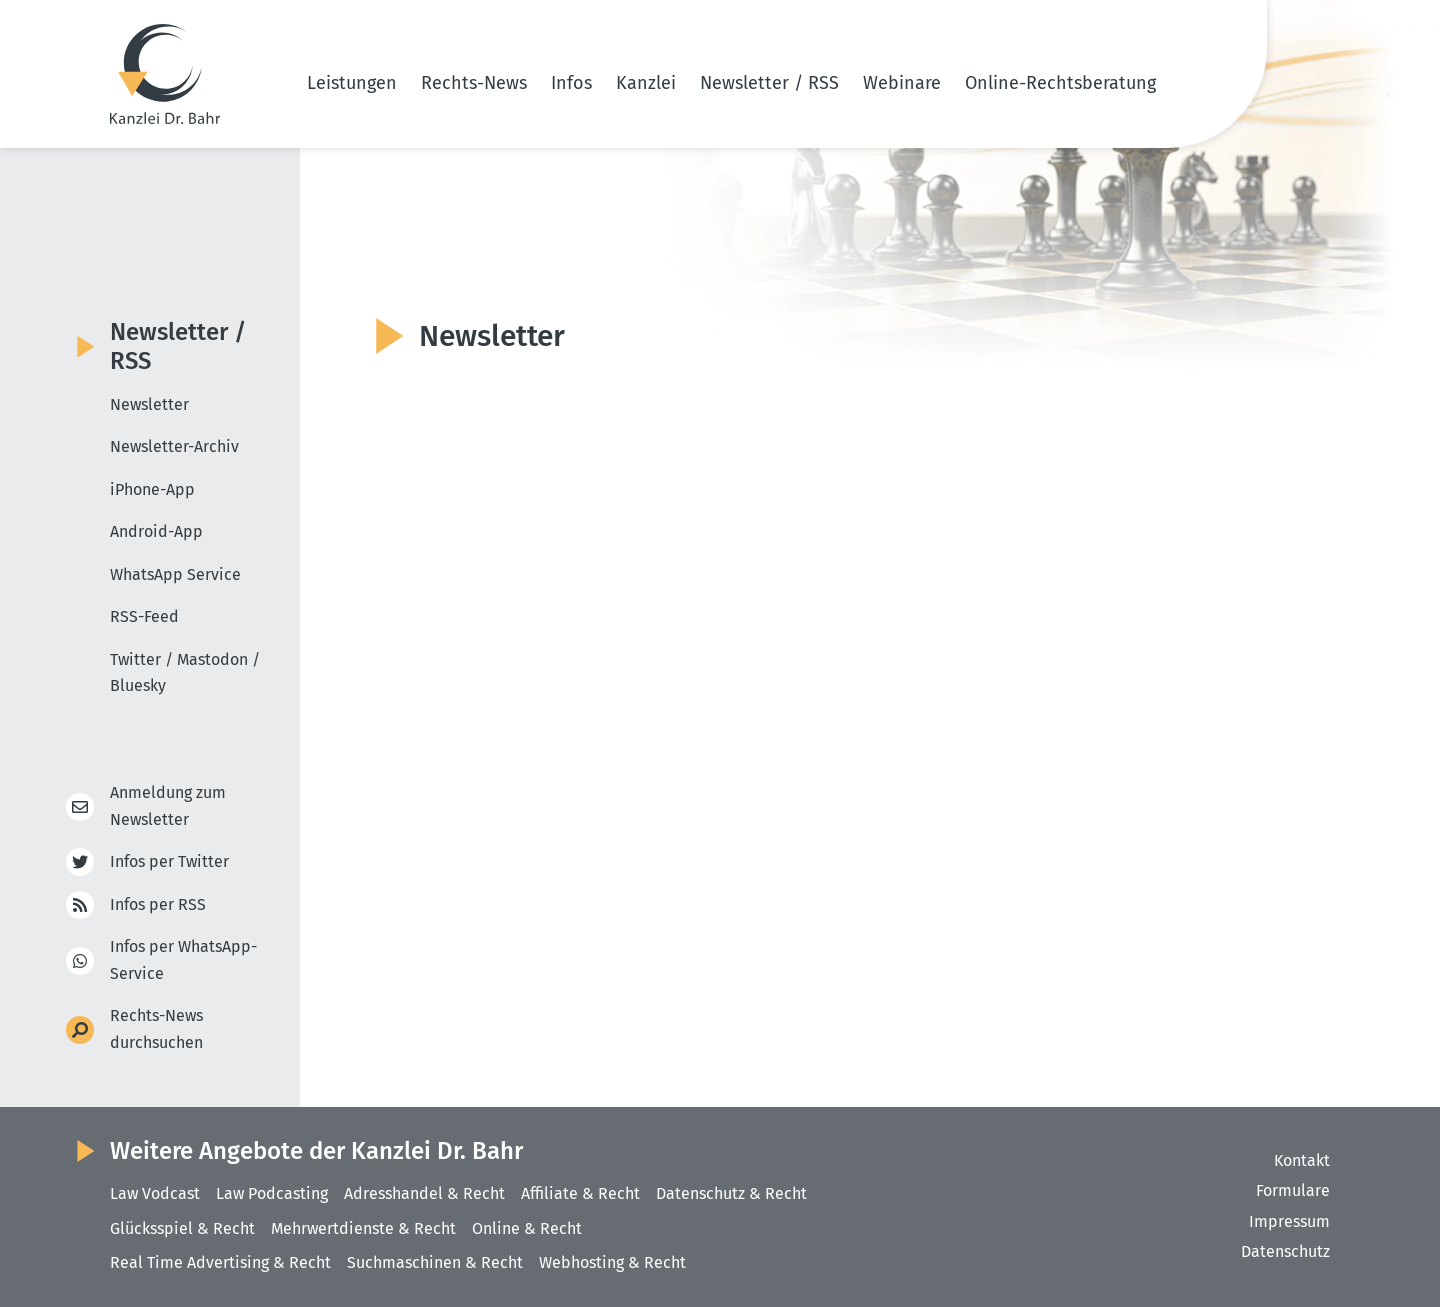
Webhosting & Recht (612, 1262)
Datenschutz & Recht (731, 1193)
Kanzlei (646, 83)
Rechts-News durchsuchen (156, 1029)
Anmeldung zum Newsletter (168, 806)
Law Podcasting (272, 1193)
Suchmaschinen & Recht (435, 1262)
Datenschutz (1285, 1251)
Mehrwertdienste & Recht (363, 1228)
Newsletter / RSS (769, 83)
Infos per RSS (158, 905)
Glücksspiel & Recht (182, 1228)
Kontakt (1302, 1160)
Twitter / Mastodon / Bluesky (185, 673)
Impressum (1289, 1221)
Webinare (902, 83)
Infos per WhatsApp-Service (183, 960)
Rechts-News (474, 83)
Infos (571, 83)
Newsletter (149, 404)
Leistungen (352, 83)
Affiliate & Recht (580, 1193)
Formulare (1293, 1190)
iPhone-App (152, 489)
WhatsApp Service (175, 574)
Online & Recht (527, 1228)
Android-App (156, 531)
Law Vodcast (155, 1193)
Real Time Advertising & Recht (220, 1262)
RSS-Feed (144, 616)
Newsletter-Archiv (174, 446)
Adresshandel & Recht (424, 1193)
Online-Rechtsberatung (1060, 83)
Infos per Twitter (169, 862)
